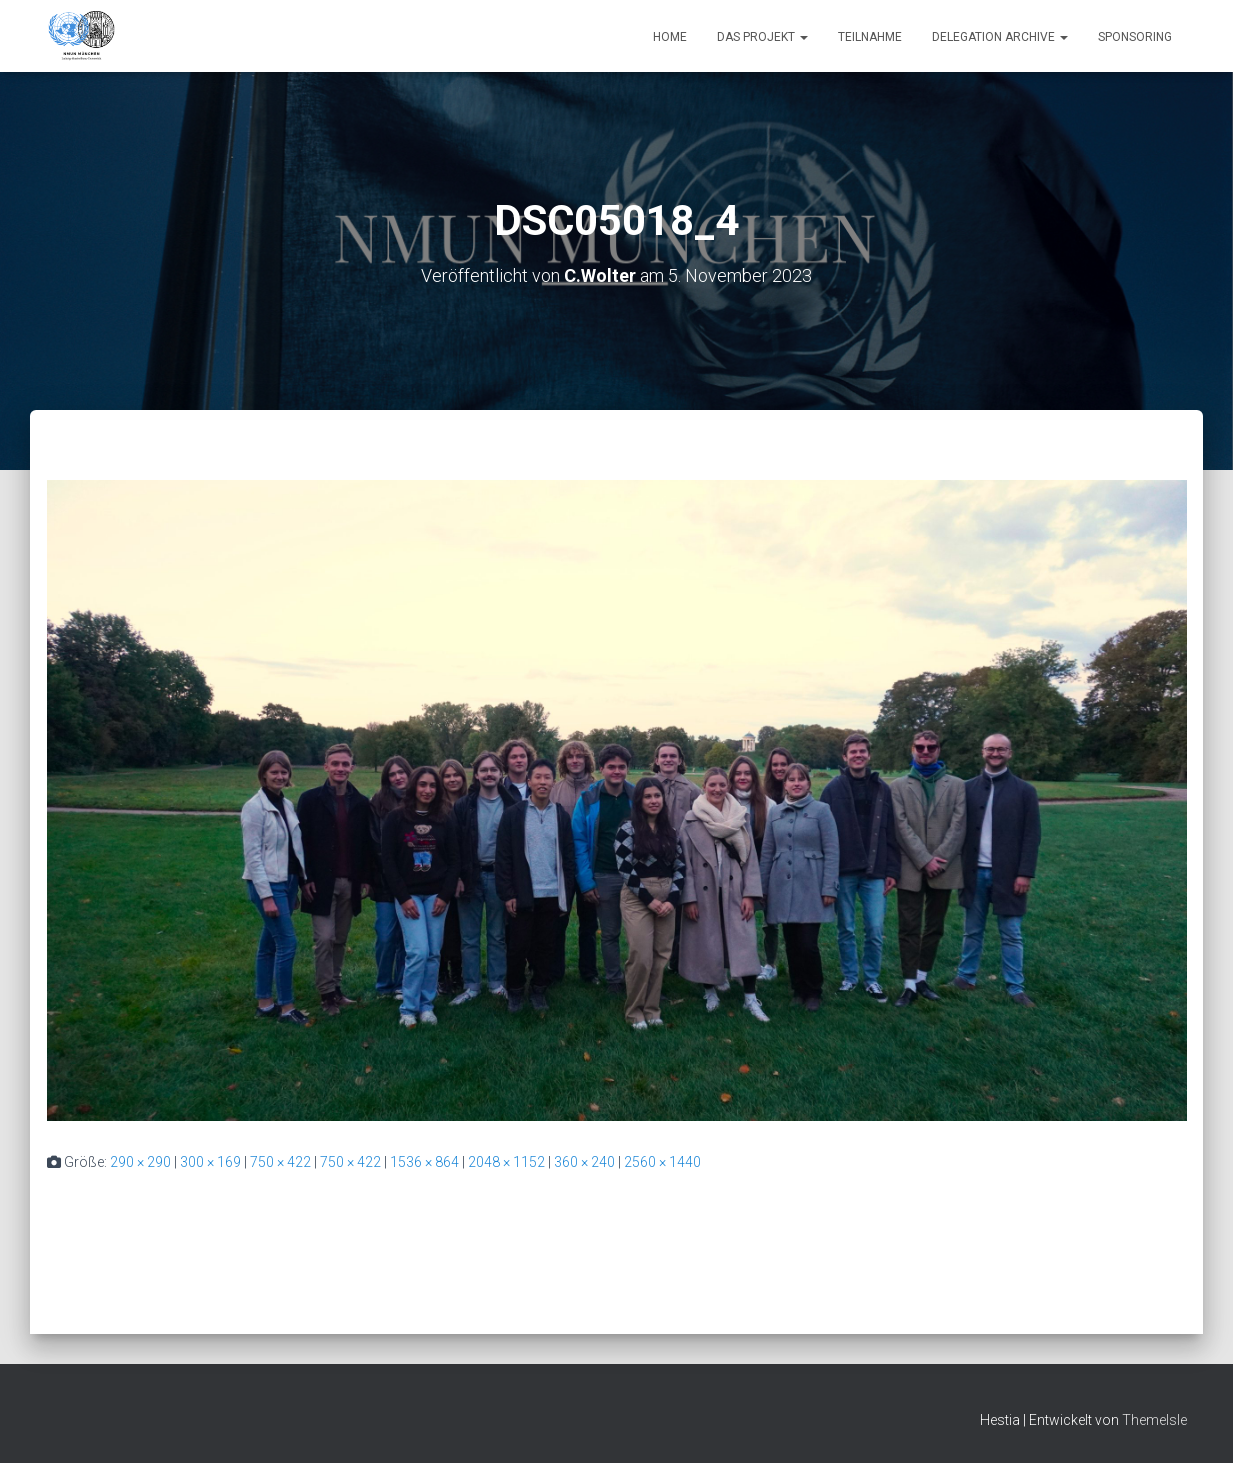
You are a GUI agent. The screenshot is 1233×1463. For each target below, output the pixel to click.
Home (670, 37)
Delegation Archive (1000, 37)
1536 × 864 (424, 1162)
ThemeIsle (1154, 1420)
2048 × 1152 (506, 1162)
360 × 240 (584, 1162)
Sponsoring (1135, 37)
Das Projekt (762, 37)
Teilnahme (870, 37)
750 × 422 (280, 1162)
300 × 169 (210, 1162)
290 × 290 (140, 1162)
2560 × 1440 (662, 1162)
